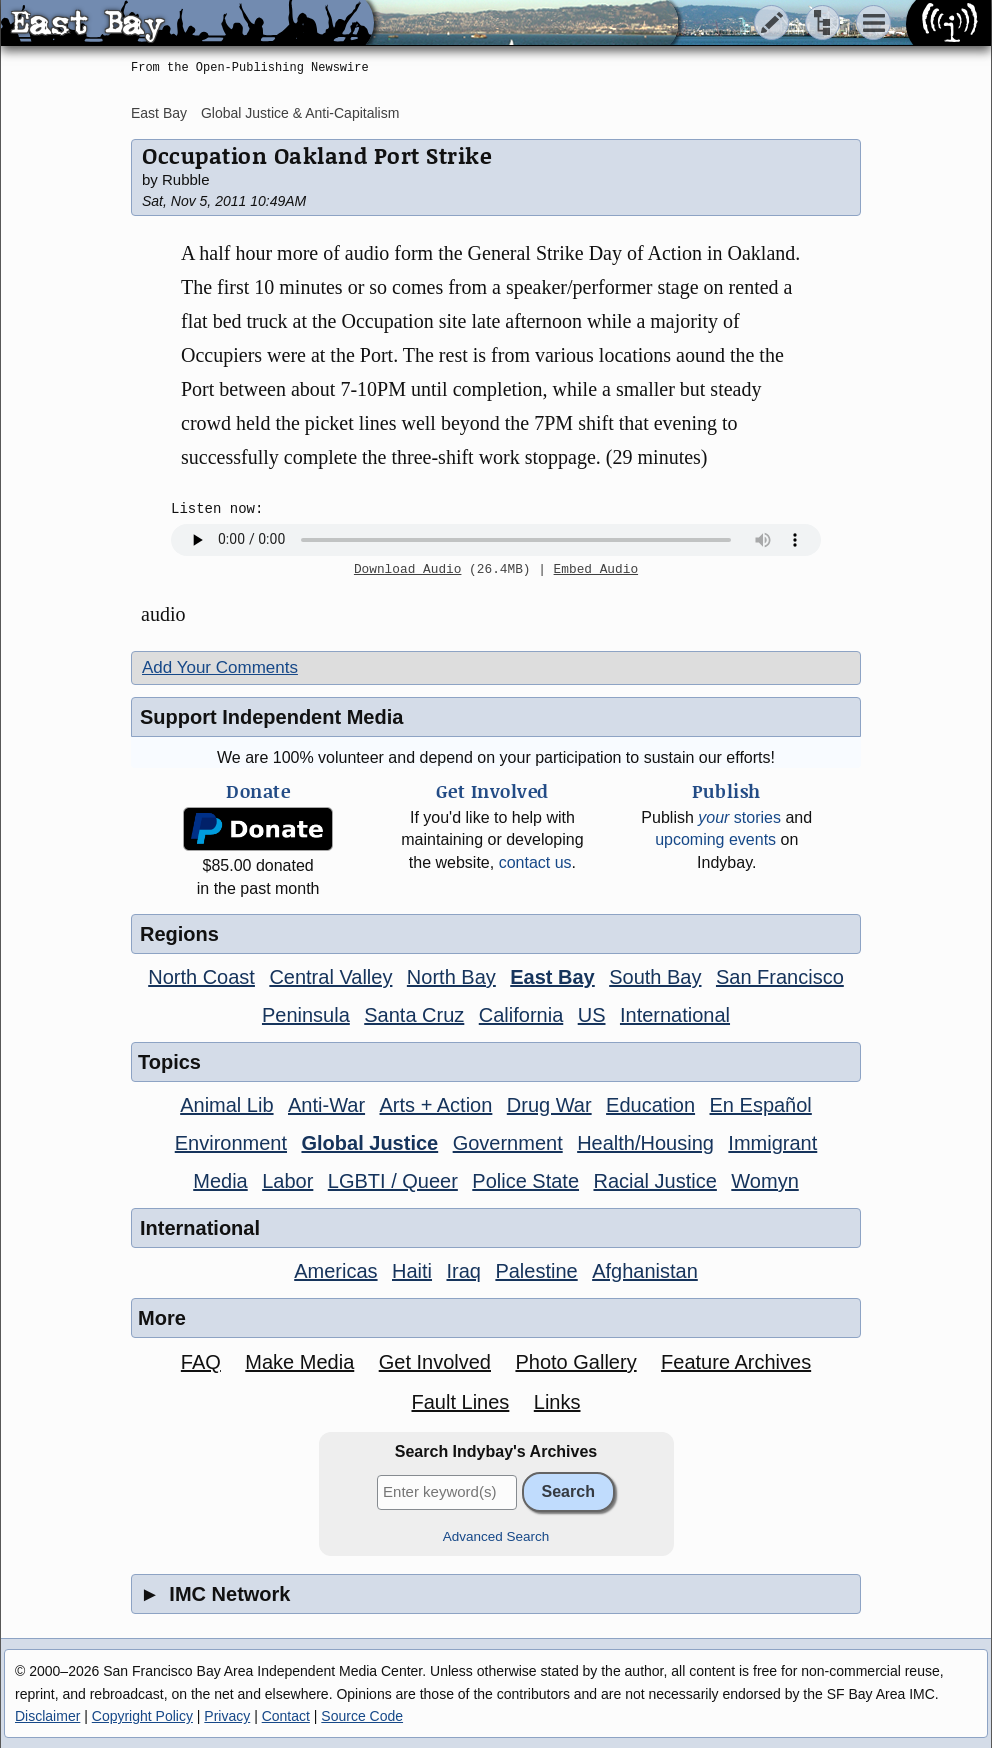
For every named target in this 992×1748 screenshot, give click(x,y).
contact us (535, 862)
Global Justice (369, 1143)
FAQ (201, 1362)
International (675, 1015)
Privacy (227, 1716)
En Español (761, 1105)
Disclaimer (47, 1716)
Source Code (362, 1716)
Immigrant (772, 1143)
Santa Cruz (414, 1015)
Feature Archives (736, 1362)
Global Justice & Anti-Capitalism (300, 113)
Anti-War (326, 1105)
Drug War (549, 1105)
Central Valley (330, 977)
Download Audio (408, 570)
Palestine (536, 1271)
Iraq (463, 1271)
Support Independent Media (271, 717)
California (521, 1015)
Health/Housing (645, 1143)
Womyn (764, 1181)
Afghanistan (645, 1271)
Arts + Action (436, 1105)
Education (650, 1105)
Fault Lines (461, 1402)
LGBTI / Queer (393, 1181)
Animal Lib (226, 1105)
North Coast (201, 977)
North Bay (451, 977)
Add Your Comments (220, 667)
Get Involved (435, 1362)
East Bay (159, 113)
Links (557, 1402)
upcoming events (715, 839)
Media (220, 1181)
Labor (287, 1181)
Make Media (299, 1362)
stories (739, 817)
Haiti (412, 1271)
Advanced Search (496, 1536)
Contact (286, 1716)
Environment (231, 1143)
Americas (335, 1271)
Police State (525, 1181)
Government (508, 1143)
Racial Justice (654, 1181)
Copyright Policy (142, 1716)
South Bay (655, 977)
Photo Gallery (575, 1362)
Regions (179, 934)
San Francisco (780, 977)
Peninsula (306, 1015)
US (592, 1015)
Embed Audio (596, 570)
